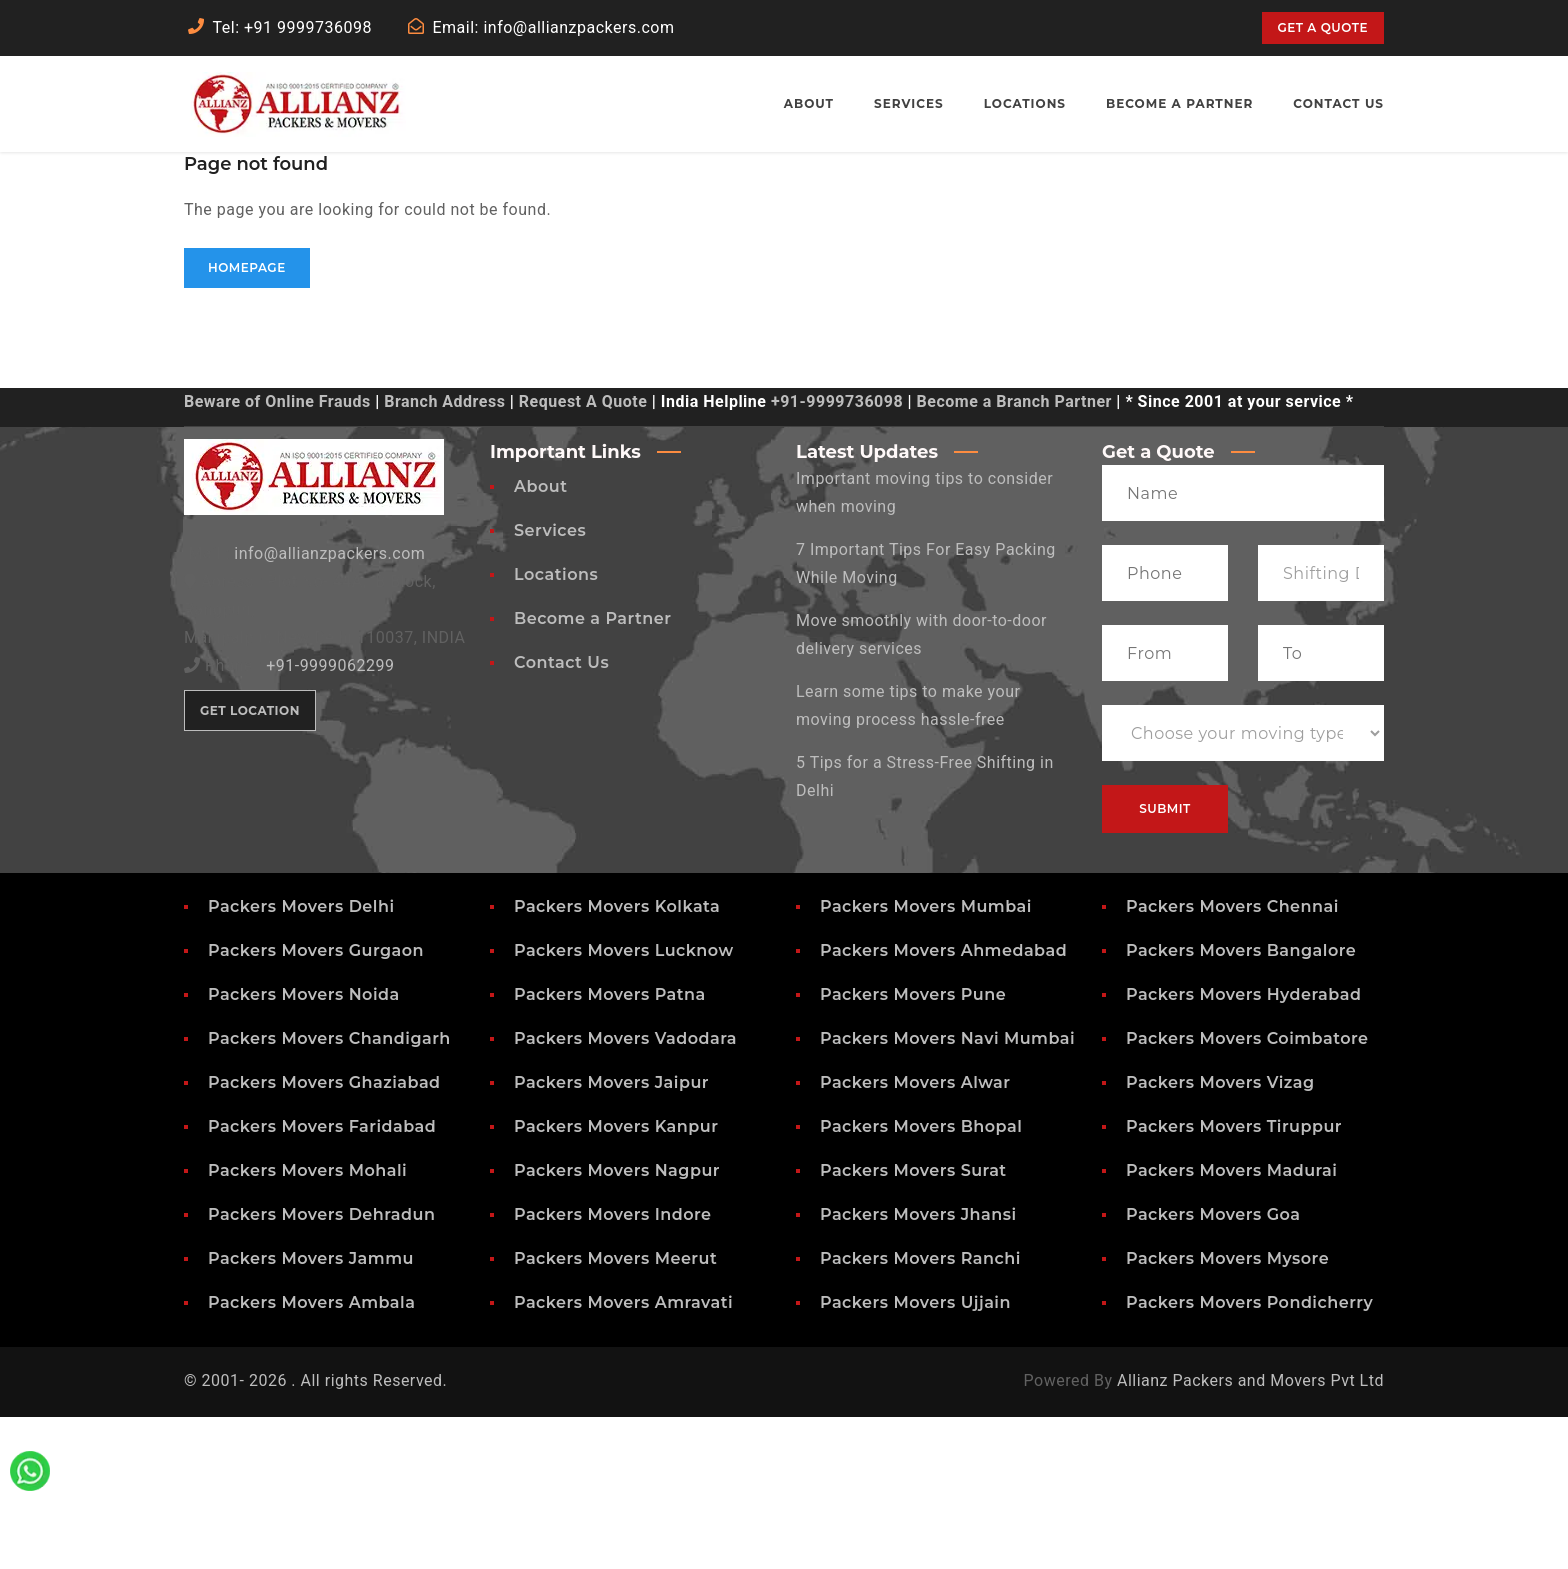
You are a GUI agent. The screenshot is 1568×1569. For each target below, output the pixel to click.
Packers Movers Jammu (311, 1410)
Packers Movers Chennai (1232, 1058)
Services (550, 682)
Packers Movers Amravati (623, 1454)
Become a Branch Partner (1014, 553)
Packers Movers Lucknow (624, 1102)
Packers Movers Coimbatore (1247, 1190)
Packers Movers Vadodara (625, 1190)
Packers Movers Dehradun (321, 1366)
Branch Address (444, 553)
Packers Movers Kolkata (617, 1058)
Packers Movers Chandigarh (329, 1190)
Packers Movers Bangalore (1241, 1102)
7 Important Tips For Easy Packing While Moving (926, 715)
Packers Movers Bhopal (921, 1278)
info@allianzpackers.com (329, 705)
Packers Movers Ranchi (920, 1410)
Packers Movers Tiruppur (1234, 1278)
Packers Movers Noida (304, 1146)
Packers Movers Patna (610, 1146)
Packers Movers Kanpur (616, 1278)
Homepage (247, 419)
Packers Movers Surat (913, 1322)
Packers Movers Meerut (615, 1410)
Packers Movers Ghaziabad (324, 1234)
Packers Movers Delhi (301, 1058)
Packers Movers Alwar (915, 1234)
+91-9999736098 (837, 553)
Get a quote (1323, 27)
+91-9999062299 (330, 817)
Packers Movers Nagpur (617, 1322)
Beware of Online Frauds (277, 553)
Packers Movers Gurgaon (316, 1102)
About (540, 638)
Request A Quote (583, 553)
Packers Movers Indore (613, 1366)
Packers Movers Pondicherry (1249, 1454)
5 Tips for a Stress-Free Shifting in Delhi (925, 928)
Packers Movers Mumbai (926, 1058)
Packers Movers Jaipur (611, 1234)
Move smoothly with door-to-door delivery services (921, 786)
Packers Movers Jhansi (918, 1366)
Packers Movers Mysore (1227, 1410)
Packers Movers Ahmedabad (943, 1102)
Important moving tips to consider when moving (924, 644)
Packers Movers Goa (1213, 1366)
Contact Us (561, 814)
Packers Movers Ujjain (915, 1454)
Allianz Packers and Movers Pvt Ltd (1250, 1532)
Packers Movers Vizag (1220, 1234)
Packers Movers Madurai (1231, 1322)
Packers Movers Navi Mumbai (947, 1190)
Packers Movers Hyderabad (1243, 1146)
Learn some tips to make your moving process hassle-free (908, 857)
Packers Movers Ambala (311, 1454)
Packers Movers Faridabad (322, 1278)
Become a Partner (592, 770)
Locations (556, 726)
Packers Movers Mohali (307, 1322)
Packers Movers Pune (913, 1146)
